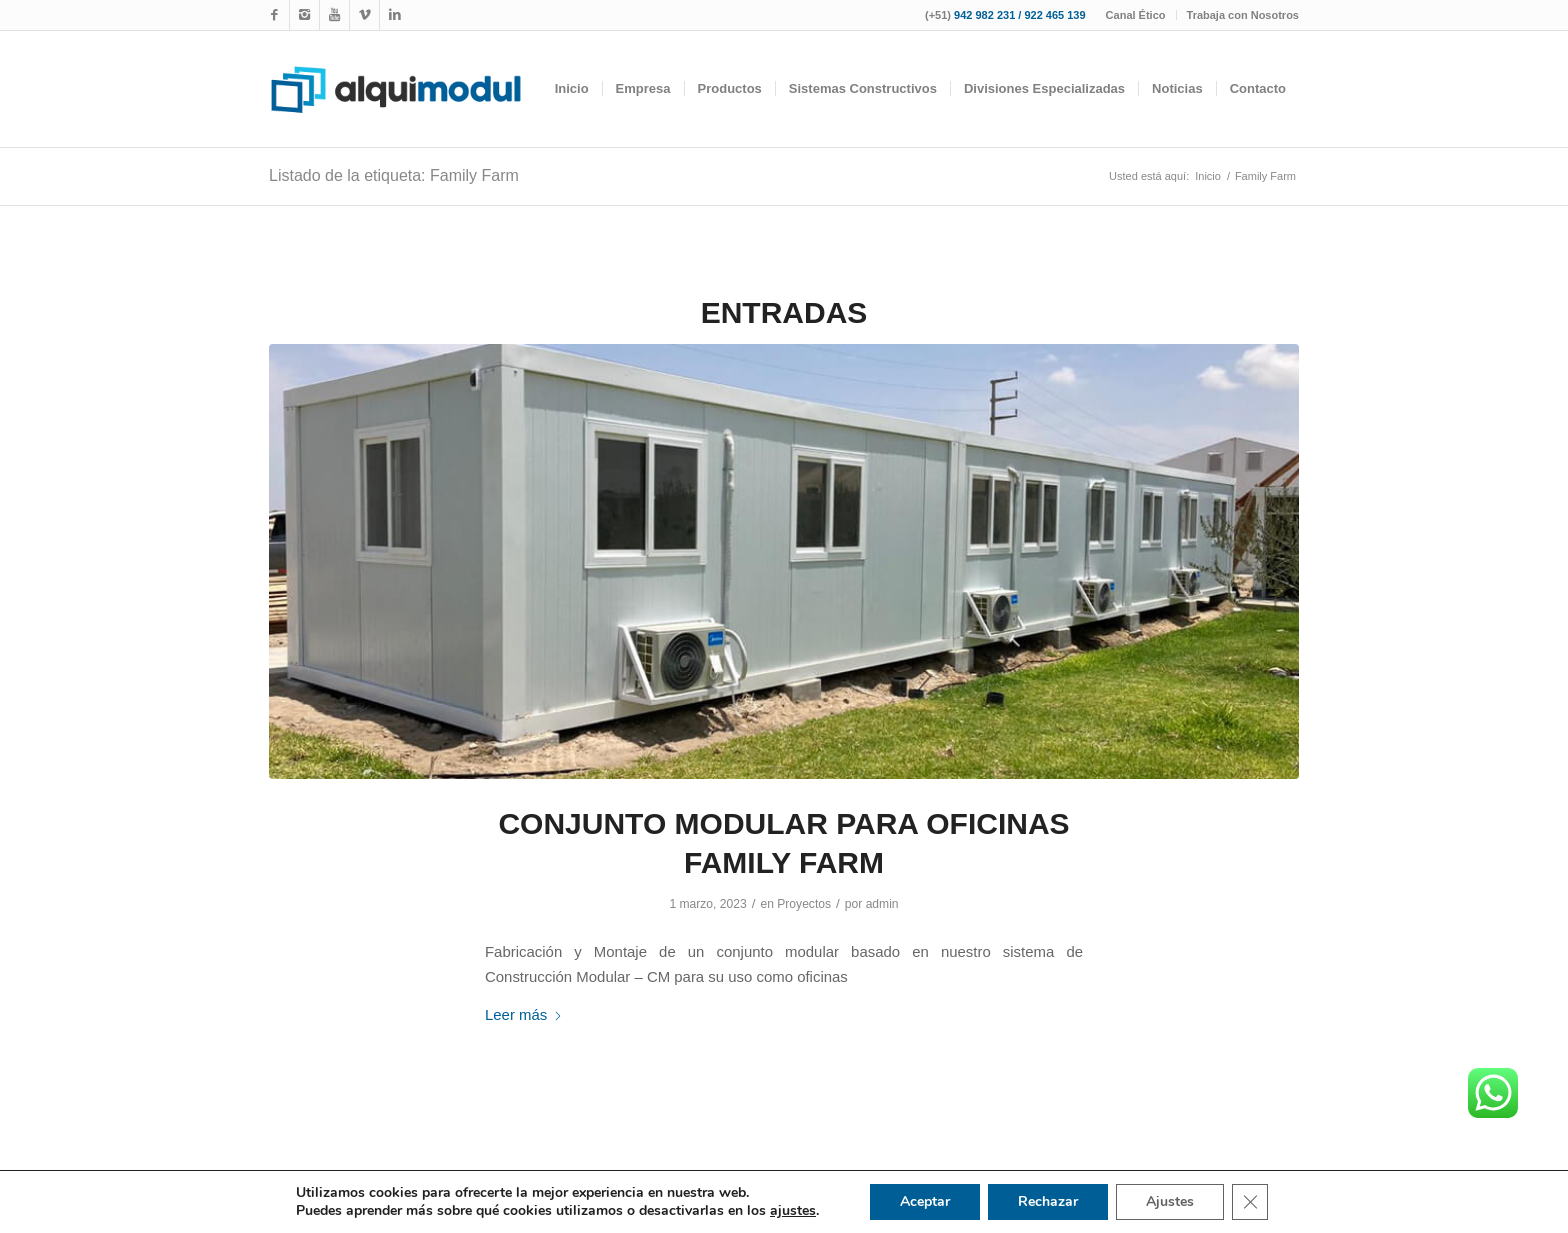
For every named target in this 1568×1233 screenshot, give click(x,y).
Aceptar (925, 1201)
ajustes (793, 1211)
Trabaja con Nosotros (1243, 15)
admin (882, 904)
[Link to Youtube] (334, 15)
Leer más (524, 1014)
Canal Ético (1136, 15)
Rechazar (1048, 1201)
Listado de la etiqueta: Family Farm (394, 175)
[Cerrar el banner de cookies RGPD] (1250, 1202)
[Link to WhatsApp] (364, 15)
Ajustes (1170, 1201)
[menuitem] (1136, 15)
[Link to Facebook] (274, 15)
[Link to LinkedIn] (395, 15)
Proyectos (804, 904)
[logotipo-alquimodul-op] (395, 89)
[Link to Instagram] (304, 15)
